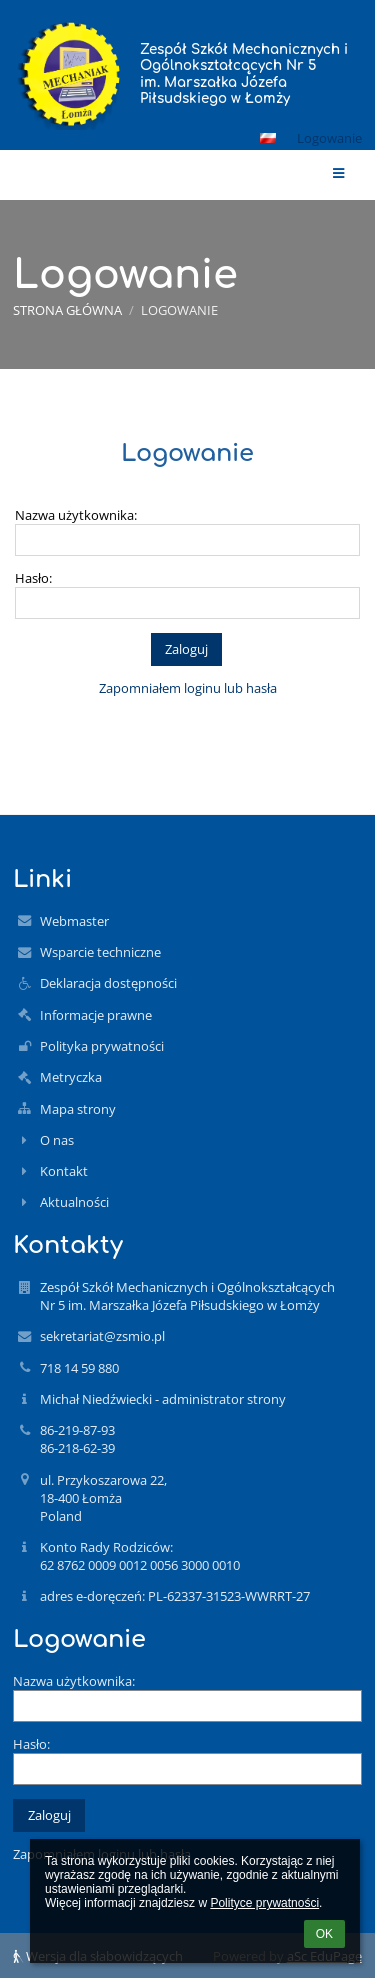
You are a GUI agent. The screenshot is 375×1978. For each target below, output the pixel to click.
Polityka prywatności (102, 1046)
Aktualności (74, 1202)
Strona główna (67, 310)
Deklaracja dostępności (108, 983)
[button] (268, 138)
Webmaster (74, 921)
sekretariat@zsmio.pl (102, 1336)
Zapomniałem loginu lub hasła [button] (188, 688)
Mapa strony (78, 1109)
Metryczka (71, 1077)
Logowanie (329, 138)
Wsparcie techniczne (100, 952)
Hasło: (33, 578)
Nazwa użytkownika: (76, 515)
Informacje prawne (96, 1015)
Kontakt (64, 1171)
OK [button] (324, 1934)
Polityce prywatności (264, 1903)
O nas (57, 1140)
